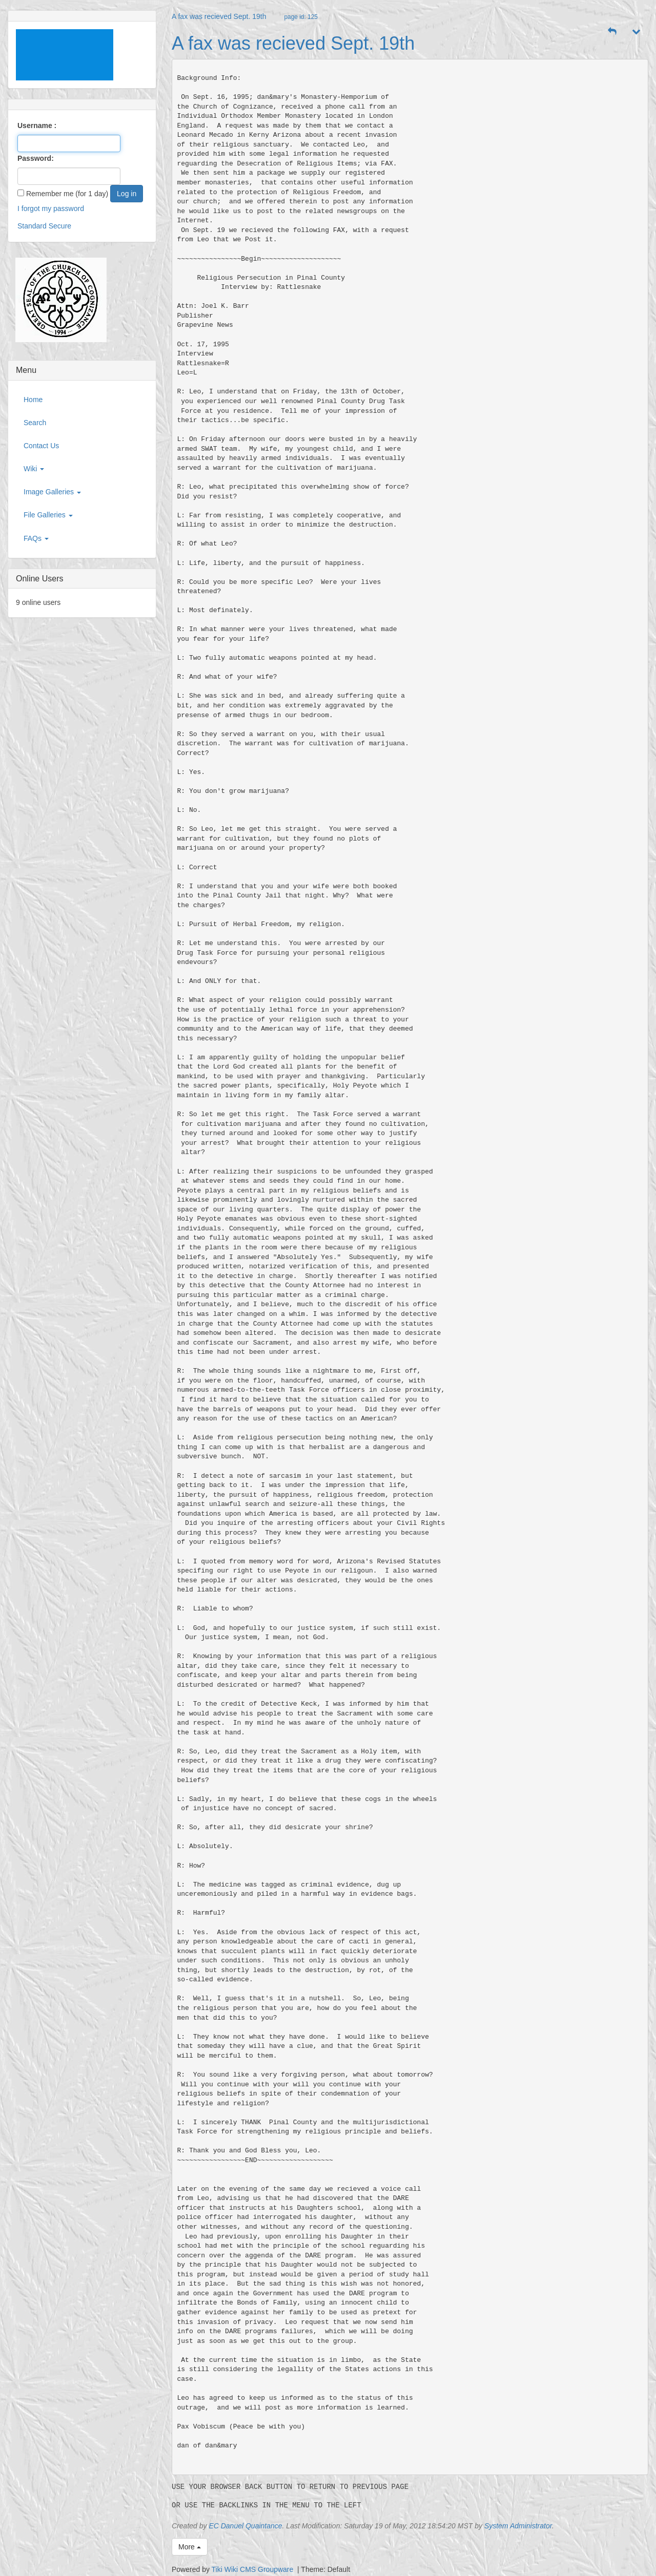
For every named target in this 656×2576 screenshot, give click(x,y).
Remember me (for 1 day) (62, 194)
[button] (612, 31)
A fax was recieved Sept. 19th (219, 16)
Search (35, 422)
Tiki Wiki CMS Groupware (254, 2569)
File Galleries (48, 515)
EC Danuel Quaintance (245, 2526)
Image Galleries (52, 492)
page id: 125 (300, 16)
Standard (32, 226)
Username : (36, 125)
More (189, 2547)
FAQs (36, 538)
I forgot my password (50, 208)
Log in (126, 194)
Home (33, 399)
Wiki (34, 469)
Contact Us (41, 446)
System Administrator (518, 2526)
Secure (60, 226)
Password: (35, 158)
